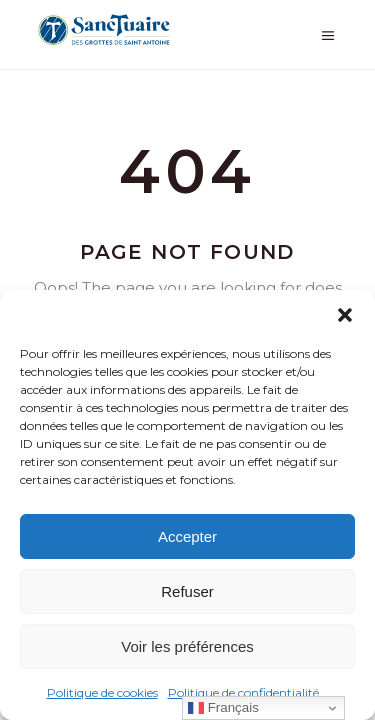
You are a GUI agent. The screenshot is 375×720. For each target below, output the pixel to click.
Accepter (187, 536)
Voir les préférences (187, 646)
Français (223, 708)
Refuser (187, 591)
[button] (345, 315)
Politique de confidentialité (243, 692)
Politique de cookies (102, 692)
